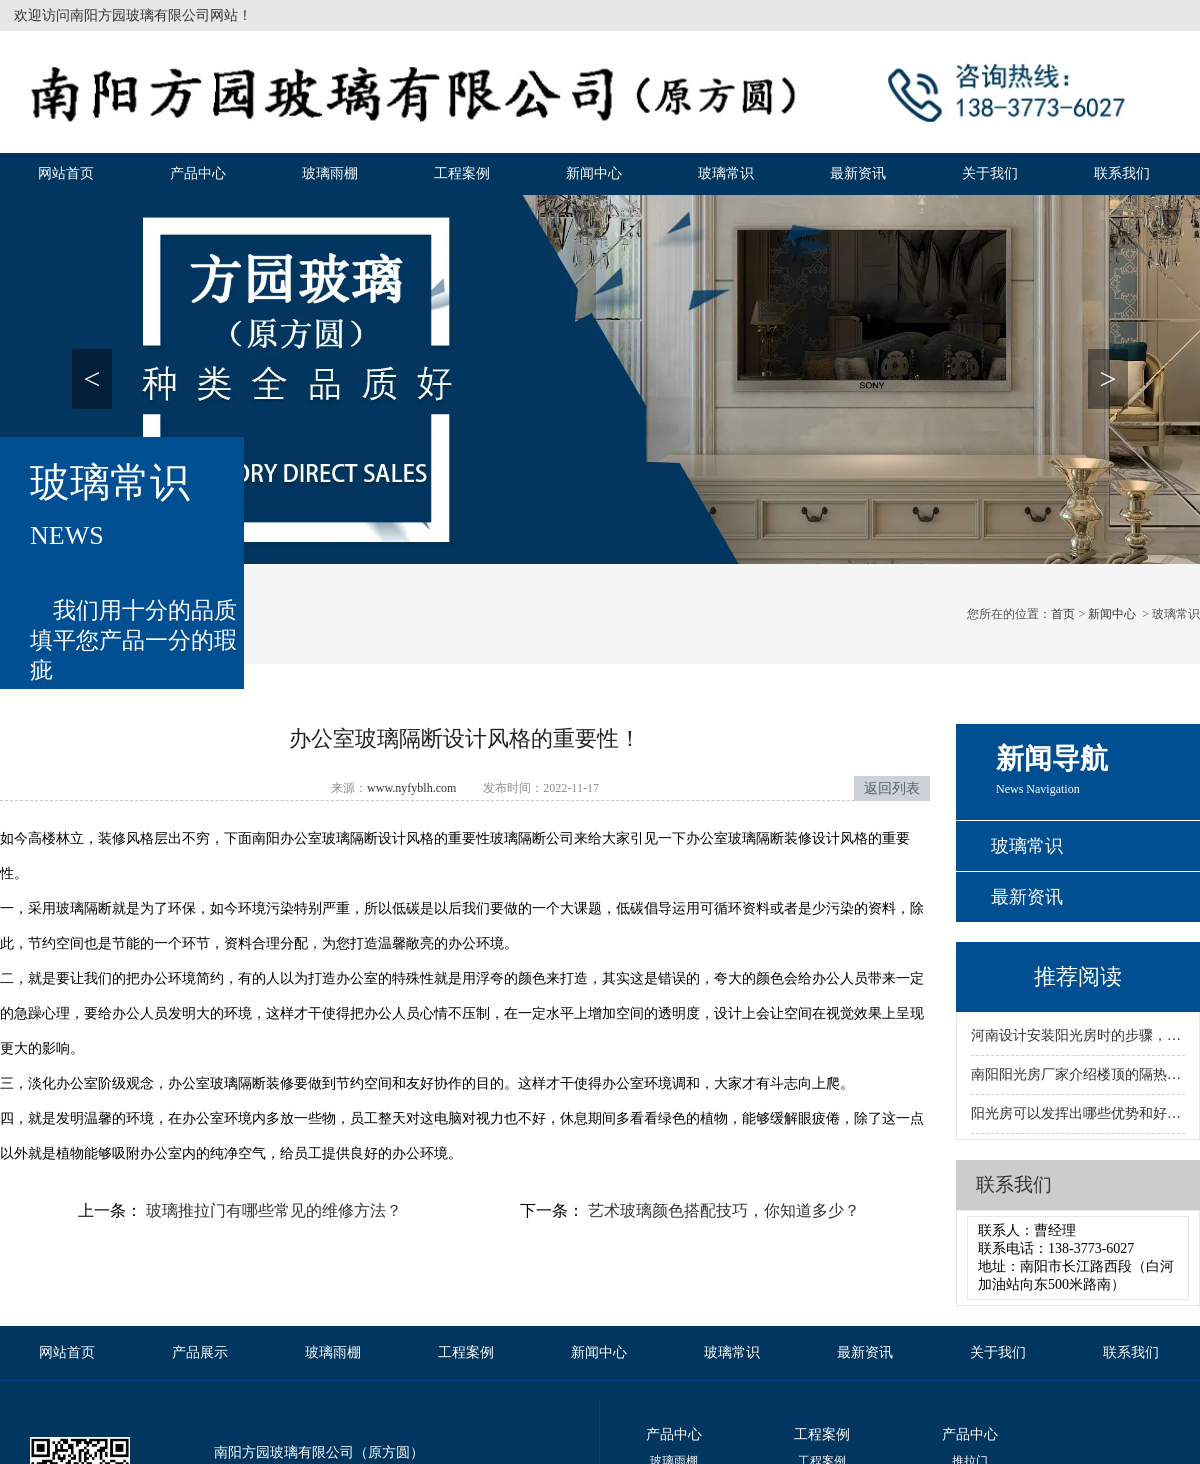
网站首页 (66, 173)
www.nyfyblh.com (411, 788)
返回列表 (892, 788)
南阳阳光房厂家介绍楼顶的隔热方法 (1078, 1074)
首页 (1063, 614)
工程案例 (462, 173)
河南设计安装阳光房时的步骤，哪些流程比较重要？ (1078, 1035)
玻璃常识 (726, 173)
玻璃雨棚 (330, 173)
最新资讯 (858, 173)
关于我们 (990, 173)
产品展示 (200, 1352)
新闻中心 (594, 173)
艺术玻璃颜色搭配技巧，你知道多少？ (722, 1210)
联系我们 (1122, 173)
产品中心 (198, 173)
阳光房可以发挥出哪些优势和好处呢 (1078, 1113)
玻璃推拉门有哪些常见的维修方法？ (272, 1210)
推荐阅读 (1078, 976)
